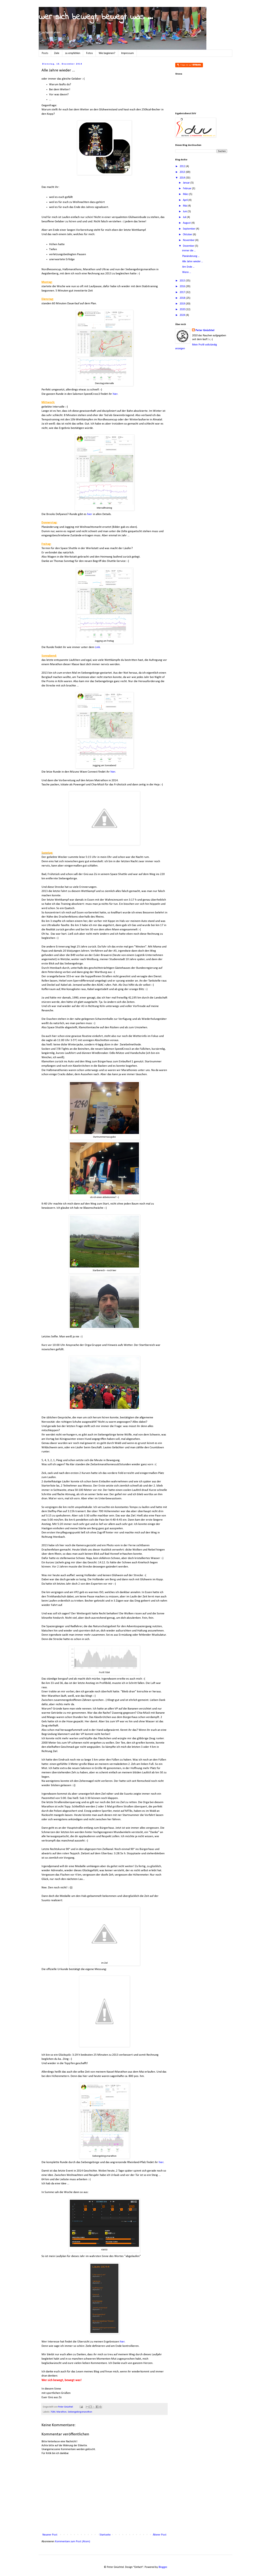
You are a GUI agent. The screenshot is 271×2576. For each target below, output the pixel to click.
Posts (45, 53)
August (187, 223)
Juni (185, 211)
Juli (185, 217)
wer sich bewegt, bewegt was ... (96, 17)
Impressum (127, 53)
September (189, 228)
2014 (183, 177)
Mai (185, 205)
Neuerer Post (49, 2534)
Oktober (188, 234)
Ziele (56, 53)
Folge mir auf (190, 65)
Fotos (89, 53)
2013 (183, 172)
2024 (183, 315)
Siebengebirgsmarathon (80, 2412)
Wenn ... (186, 272)
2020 (183, 309)
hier (115, 394)
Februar (187, 188)
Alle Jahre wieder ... (192, 261)
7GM (52, 2412)
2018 (183, 298)
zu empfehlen (72, 53)
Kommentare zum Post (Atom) (72, 2541)
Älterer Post (159, 2534)
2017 (183, 292)
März (186, 194)
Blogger (162, 2567)
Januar (186, 182)
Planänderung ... (190, 256)
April (185, 200)
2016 (183, 286)
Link (97, 647)
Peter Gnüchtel (204, 330)
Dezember (189, 246)
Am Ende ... (188, 267)
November (189, 240)
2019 (183, 303)
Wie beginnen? (107, 53)
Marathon (62, 2412)
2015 (183, 280)
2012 (183, 166)
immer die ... (189, 250)
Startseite (105, 2534)
